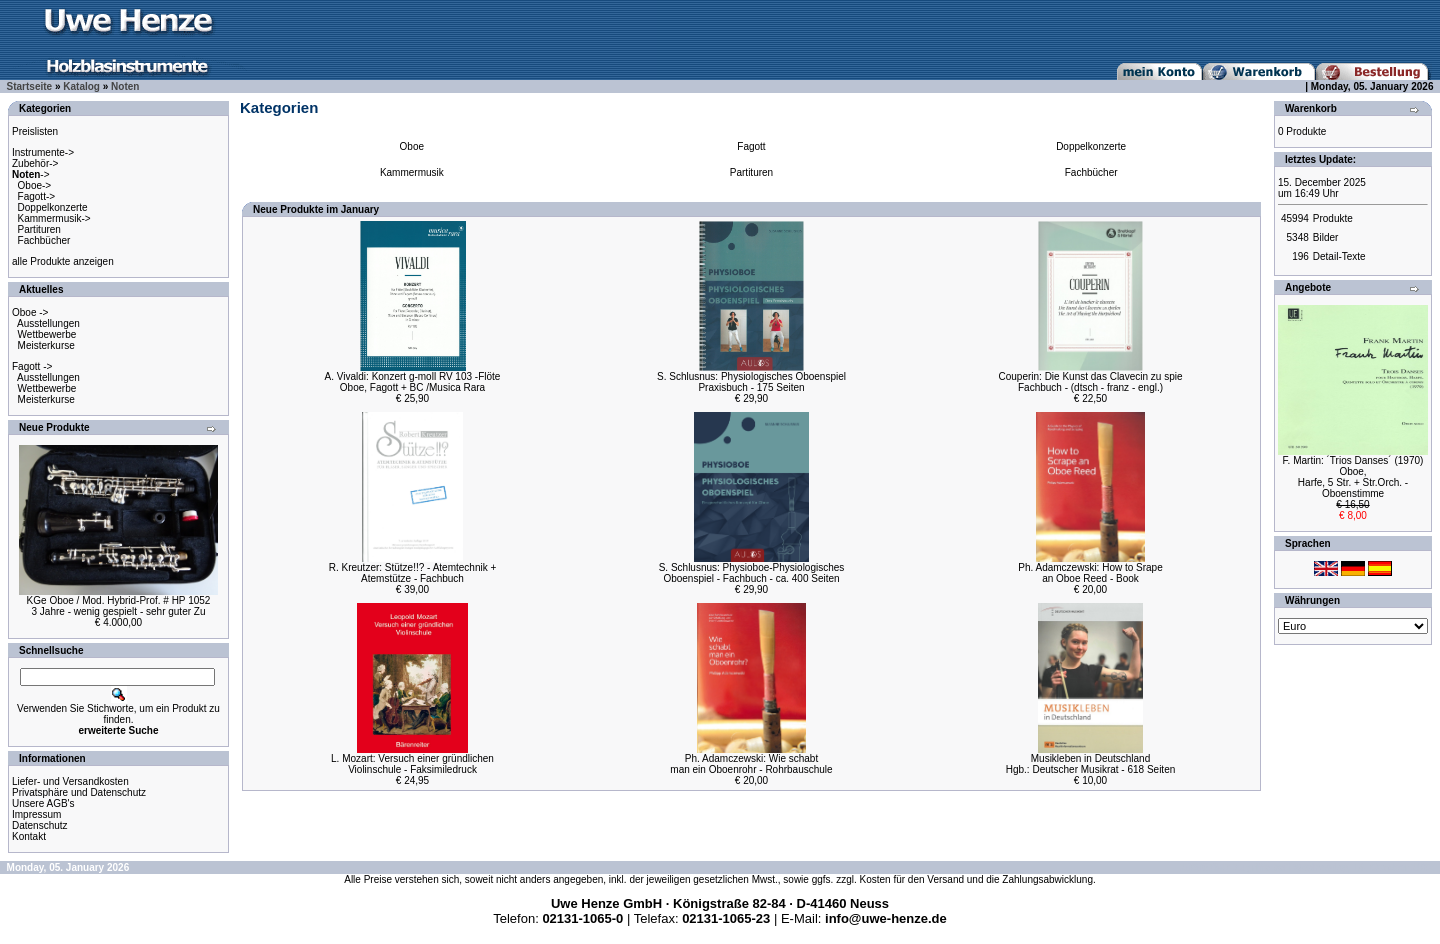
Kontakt (29, 836)
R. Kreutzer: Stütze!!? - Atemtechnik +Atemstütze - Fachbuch (413, 573)
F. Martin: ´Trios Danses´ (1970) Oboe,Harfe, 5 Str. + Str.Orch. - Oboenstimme (1353, 477)
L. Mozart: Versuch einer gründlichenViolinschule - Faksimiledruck (412, 764)
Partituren (39, 229)
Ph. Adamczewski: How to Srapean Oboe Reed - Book (1090, 573)
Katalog (81, 86)
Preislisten (35, 131)
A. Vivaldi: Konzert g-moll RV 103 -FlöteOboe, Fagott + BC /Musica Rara (413, 382)
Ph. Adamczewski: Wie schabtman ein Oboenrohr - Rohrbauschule (751, 764)
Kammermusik (412, 172)
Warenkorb (1311, 108)
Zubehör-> (35, 163)
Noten (125, 86)
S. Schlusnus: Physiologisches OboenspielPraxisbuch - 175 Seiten (751, 382)
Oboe (412, 146)
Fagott (751, 146)
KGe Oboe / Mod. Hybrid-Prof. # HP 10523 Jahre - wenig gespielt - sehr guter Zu (119, 606)
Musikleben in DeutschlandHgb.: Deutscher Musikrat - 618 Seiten (1091, 764)
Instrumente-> (43, 152)
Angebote (1308, 287)
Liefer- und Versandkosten (70, 781)
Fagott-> (37, 196)
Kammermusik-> (54, 218)
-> (31, 174)
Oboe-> (35, 185)
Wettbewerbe (47, 334)
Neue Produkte (54, 427)
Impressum (36, 814)
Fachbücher (44, 240)
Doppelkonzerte (53, 207)
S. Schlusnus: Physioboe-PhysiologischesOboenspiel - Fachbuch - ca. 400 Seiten (752, 573)
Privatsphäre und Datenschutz (79, 792)
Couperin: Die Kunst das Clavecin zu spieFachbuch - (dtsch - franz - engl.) (1091, 382)
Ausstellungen (48, 323)
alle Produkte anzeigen (63, 261)
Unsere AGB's (43, 803)
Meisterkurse (46, 345)
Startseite (30, 86)
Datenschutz (40, 825)
